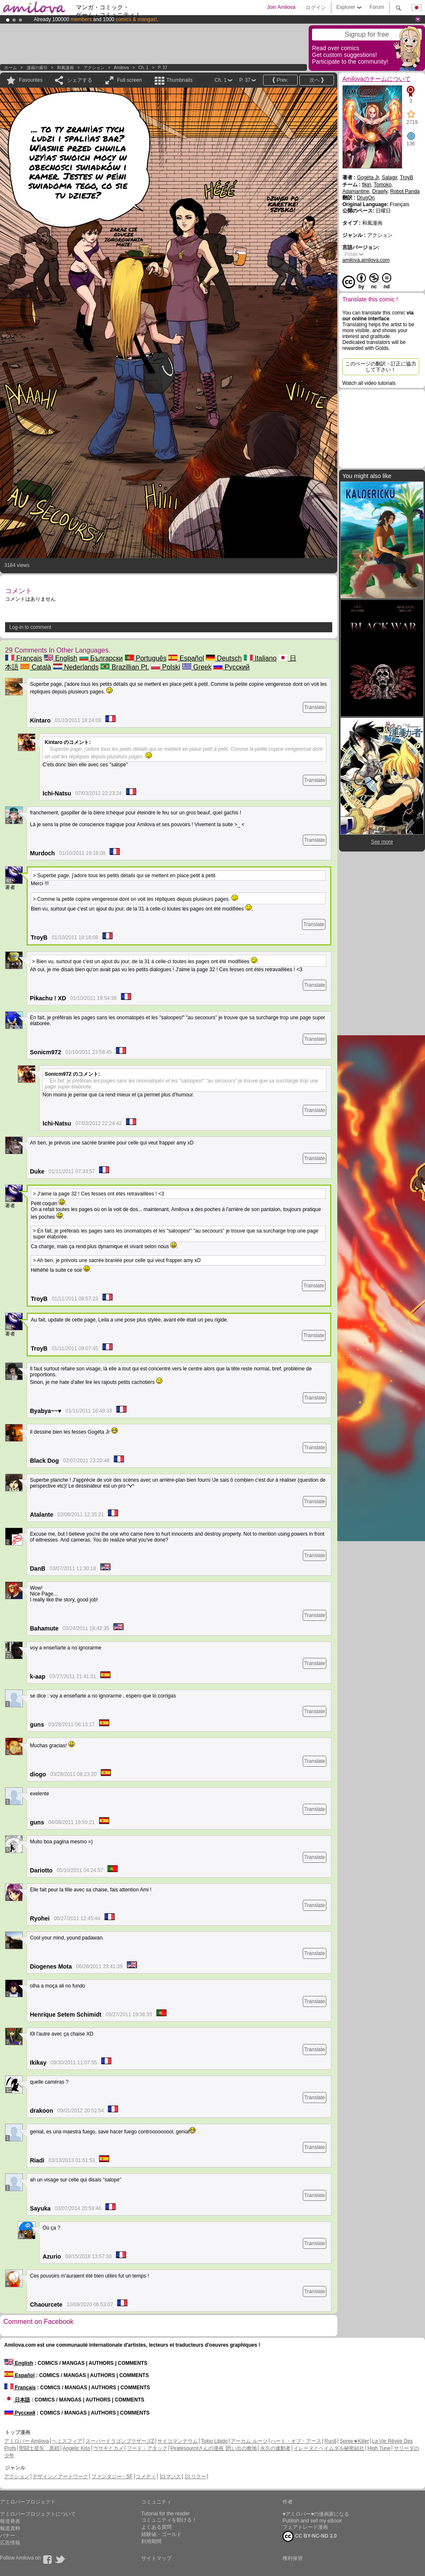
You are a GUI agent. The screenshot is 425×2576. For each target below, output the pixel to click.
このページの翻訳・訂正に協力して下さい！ (380, 367)
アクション (94, 67)
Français (23, 658)
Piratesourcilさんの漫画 (197, 2448)
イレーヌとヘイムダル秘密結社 (328, 2448)
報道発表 (10, 2521)
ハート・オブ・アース (296, 2441)
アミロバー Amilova (26, 2441)
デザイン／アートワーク (60, 2476)
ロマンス (171, 2476)
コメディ (146, 2476)
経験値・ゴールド (161, 2534)
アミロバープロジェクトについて (38, 2514)
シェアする (79, 80)
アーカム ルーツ (249, 2441)
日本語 (17, 2400)
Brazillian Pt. (124, 667)
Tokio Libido (214, 2441)
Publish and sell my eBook (312, 2521)
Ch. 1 (143, 67)
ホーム (10, 67)
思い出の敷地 (241, 2448)
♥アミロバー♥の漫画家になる (315, 2514)
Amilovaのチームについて (376, 78)
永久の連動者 (275, 2448)
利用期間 (151, 2541)
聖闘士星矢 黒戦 (39, 2448)
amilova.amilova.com (366, 260)
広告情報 (10, 2543)
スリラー (196, 2476)
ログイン (316, 8)
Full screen (129, 80)
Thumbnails (180, 80)
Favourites (31, 80)
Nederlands (76, 667)
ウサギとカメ (108, 2448)
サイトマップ (156, 2558)
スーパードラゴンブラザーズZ (120, 2441)
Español (186, 658)
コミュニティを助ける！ (169, 2520)
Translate (314, 707)
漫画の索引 (37, 67)
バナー (7, 2535)
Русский (231, 667)
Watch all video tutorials (368, 383)
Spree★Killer (354, 2441)
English (60, 658)
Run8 (330, 2441)
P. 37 (162, 67)
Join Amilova (281, 7)
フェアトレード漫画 (305, 2527)
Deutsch (224, 658)
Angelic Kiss (76, 2448)
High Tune (379, 2448)
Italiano (260, 658)
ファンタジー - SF (112, 2476)
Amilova (121, 67)
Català (35, 667)
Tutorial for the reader (165, 2514)
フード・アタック (147, 2448)
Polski (165, 667)
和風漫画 (65, 67)
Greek (197, 667)
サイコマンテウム (177, 2441)
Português (146, 658)
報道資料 (10, 2528)
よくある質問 (156, 2527)
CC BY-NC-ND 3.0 (309, 2536)
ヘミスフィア (67, 2441)
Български (101, 658)
